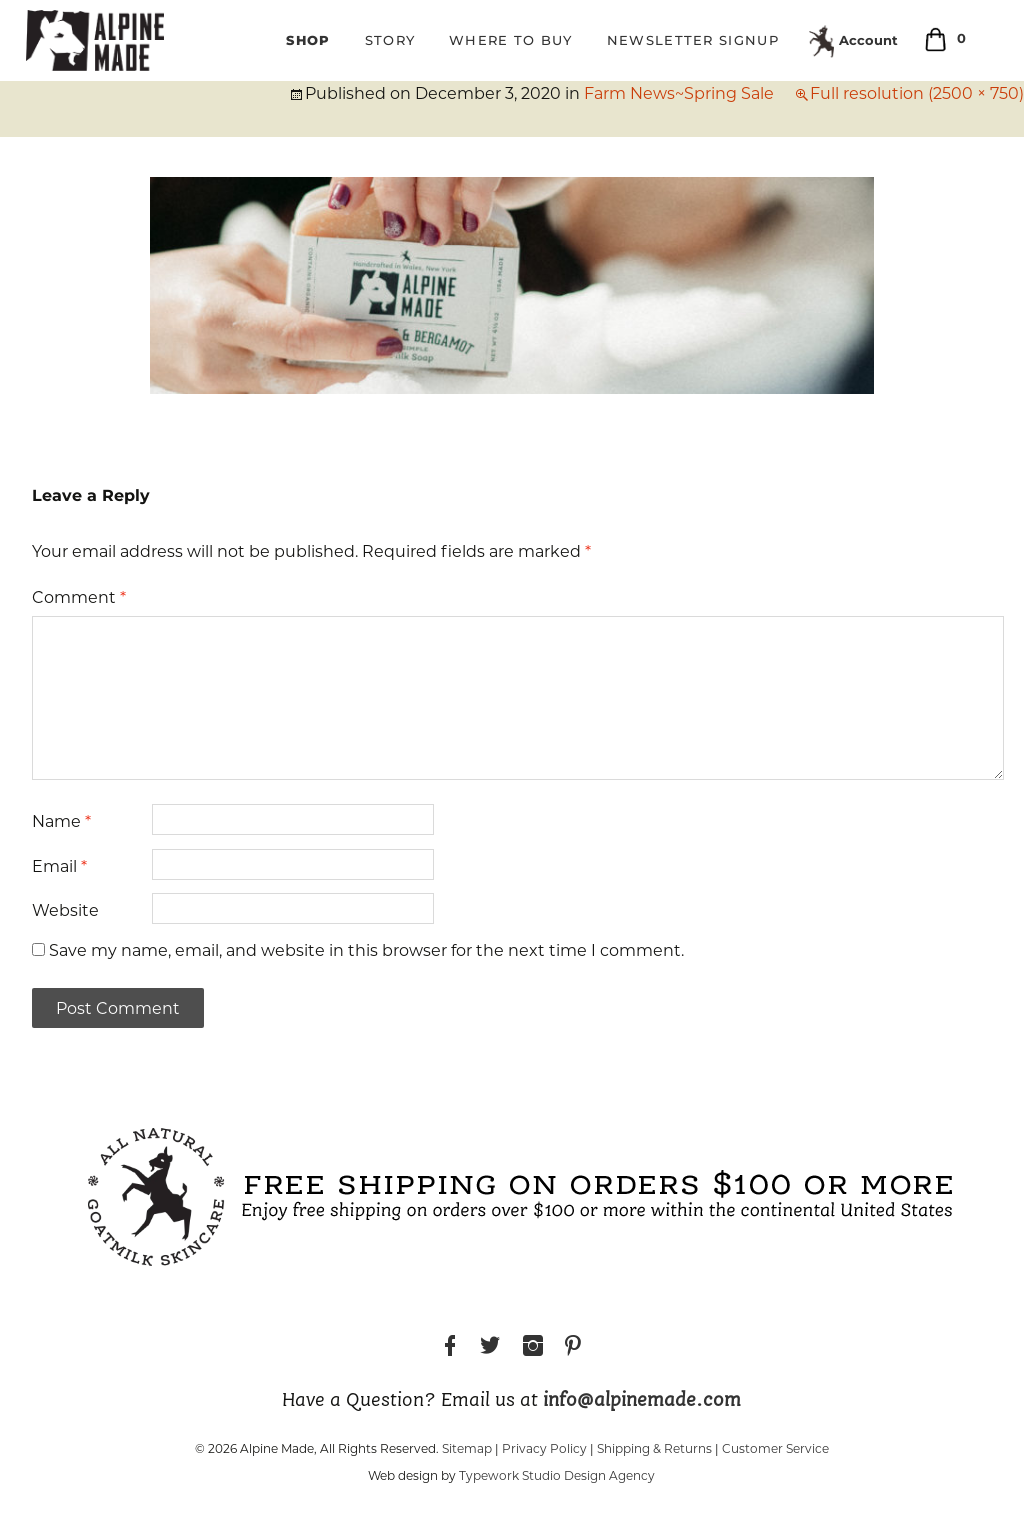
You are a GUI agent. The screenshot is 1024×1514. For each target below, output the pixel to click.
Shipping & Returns (654, 1448)
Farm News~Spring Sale (679, 93)
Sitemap (467, 1448)
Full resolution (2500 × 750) (917, 93)
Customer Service (775, 1448)
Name (61, 821)
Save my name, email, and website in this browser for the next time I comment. (366, 950)
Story (390, 40)
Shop (308, 40)
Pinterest (573, 1348)
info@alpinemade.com (642, 1401)
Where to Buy (511, 40)
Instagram (533, 1348)
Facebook (450, 1348)
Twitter (490, 1348)
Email (59, 866)
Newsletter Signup (693, 40)
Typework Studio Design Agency (557, 1475)
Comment (79, 597)
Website (65, 910)
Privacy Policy (544, 1448)
